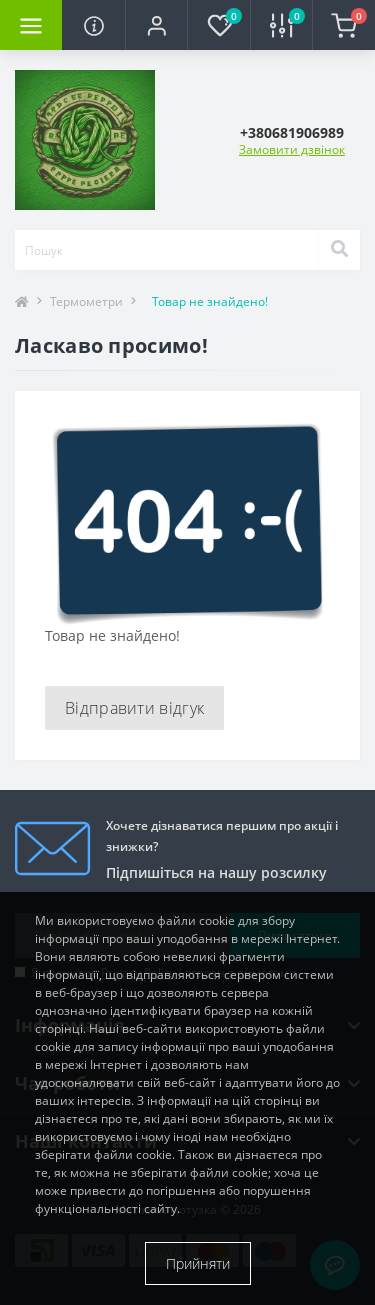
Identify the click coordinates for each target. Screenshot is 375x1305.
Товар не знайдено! (210, 301)
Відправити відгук (134, 708)
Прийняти (198, 1263)
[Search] (339, 250)
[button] (156, 25)
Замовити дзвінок (292, 149)
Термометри (86, 301)
